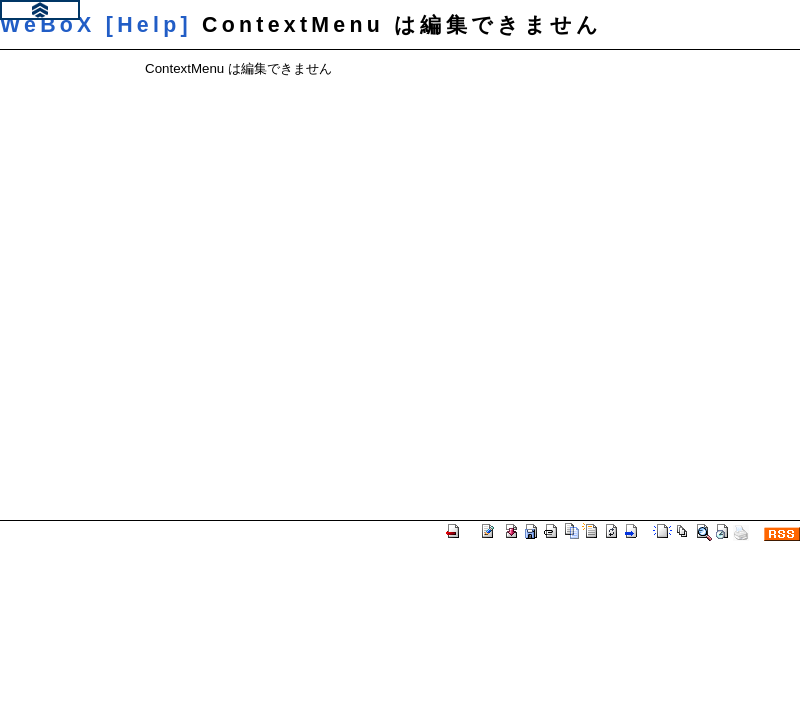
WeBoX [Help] (96, 25)
